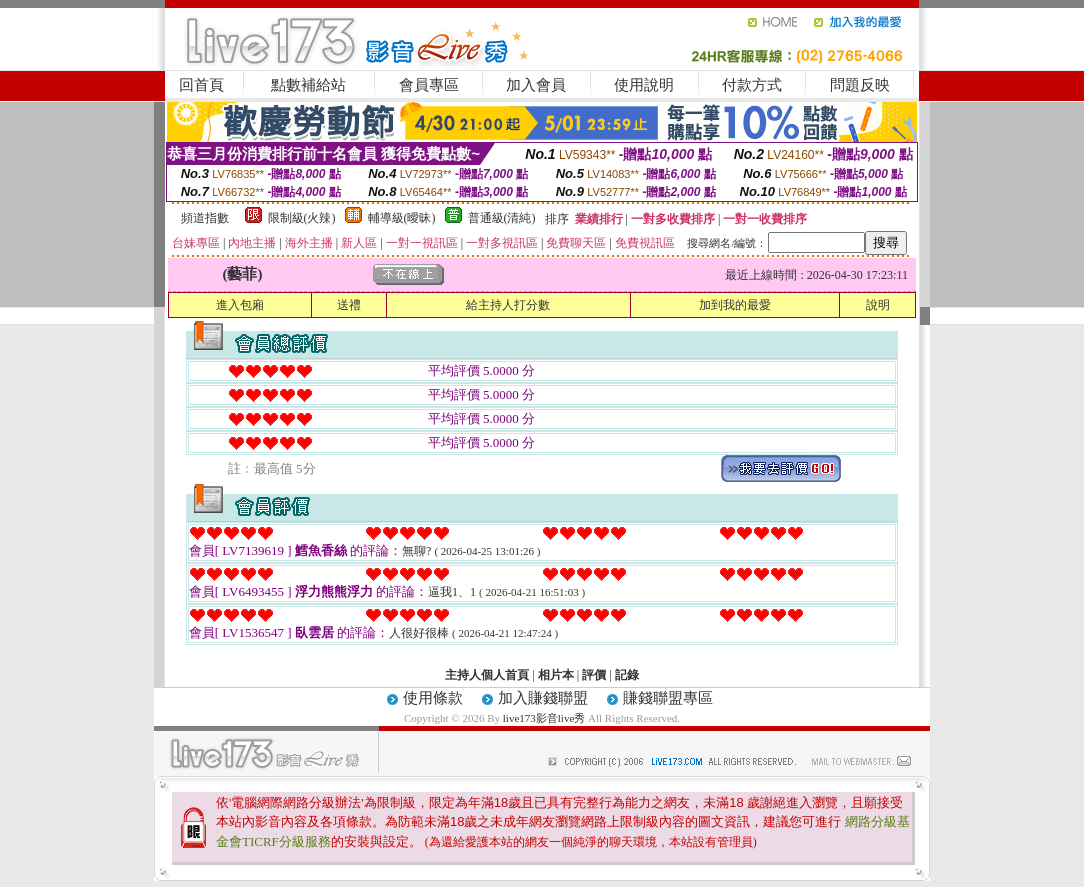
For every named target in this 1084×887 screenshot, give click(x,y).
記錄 (627, 675)
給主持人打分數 (508, 305)
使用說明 (644, 85)
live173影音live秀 (544, 718)
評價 (594, 675)
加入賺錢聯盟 (543, 698)
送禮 (349, 305)
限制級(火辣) (302, 218)
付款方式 (752, 85)
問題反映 (860, 85)
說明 (878, 305)
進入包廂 (240, 305)
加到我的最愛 (735, 305)
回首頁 (201, 85)
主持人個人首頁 (487, 675)
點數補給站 (308, 85)
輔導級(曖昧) (402, 218)
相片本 (556, 675)
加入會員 (536, 85)
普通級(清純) (502, 218)
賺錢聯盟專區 (668, 698)
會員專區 (429, 85)
